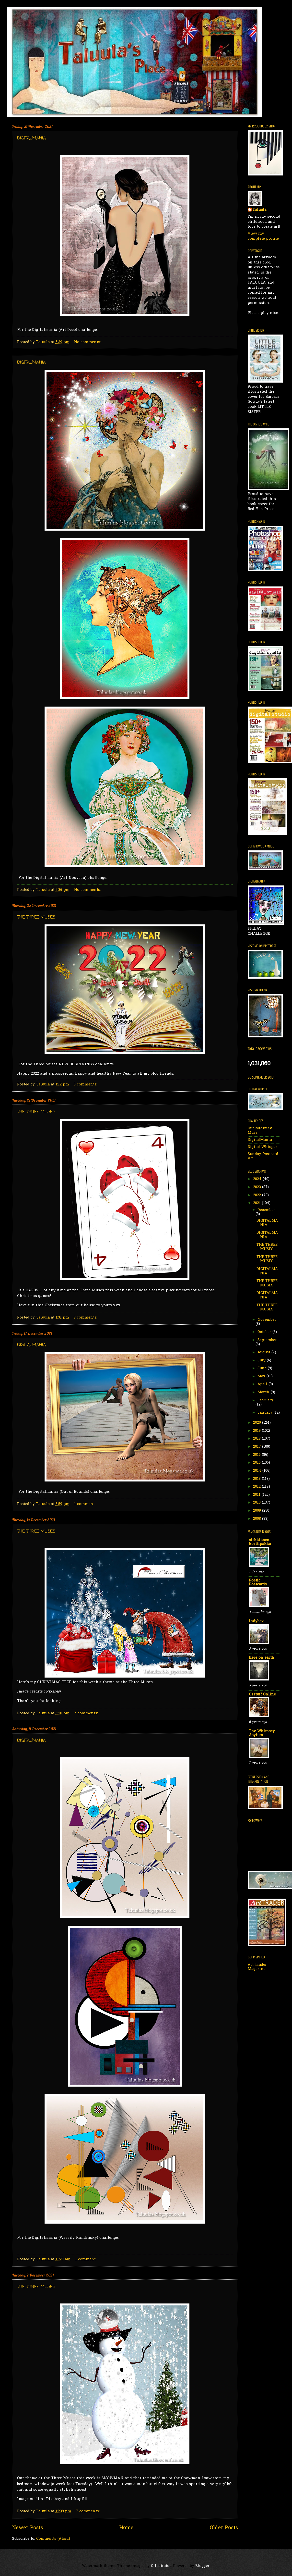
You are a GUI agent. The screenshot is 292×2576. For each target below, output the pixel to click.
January (265, 1412)
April (263, 1384)
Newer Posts (27, 2528)
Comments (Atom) (53, 2538)
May (262, 1376)
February (265, 1400)
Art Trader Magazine (257, 1967)
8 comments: (86, 1317)
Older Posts (224, 2528)
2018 (257, 1438)
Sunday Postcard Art (263, 1156)
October (264, 1332)
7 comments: (86, 1713)
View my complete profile (263, 236)
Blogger (202, 2566)
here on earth (261, 1657)
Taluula (259, 210)
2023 (257, 1187)
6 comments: (86, 1084)
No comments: (88, 342)
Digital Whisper (262, 1147)
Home (126, 2528)
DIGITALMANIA (31, 138)
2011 (257, 1494)
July (262, 1360)
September (267, 1340)
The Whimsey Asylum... (262, 1733)
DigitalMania (260, 1140)
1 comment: (85, 1504)
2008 (257, 1518)
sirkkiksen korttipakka (260, 1542)
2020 (257, 1422)
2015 (257, 1462)
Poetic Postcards (258, 1582)
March (264, 1392)
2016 (257, 1454)
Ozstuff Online (262, 1694)
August (264, 1352)
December (266, 1210)
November (266, 1319)
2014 (257, 1470)
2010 (257, 1502)
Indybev (256, 1621)
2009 (257, 1510)
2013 (257, 1478)
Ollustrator (161, 2566)
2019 (257, 1430)
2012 (257, 1486)
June (262, 1368)
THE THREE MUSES (36, 917)
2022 (257, 1195)
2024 (258, 1179)
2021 (257, 1203)
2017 (257, 1446)
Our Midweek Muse (260, 1130)
